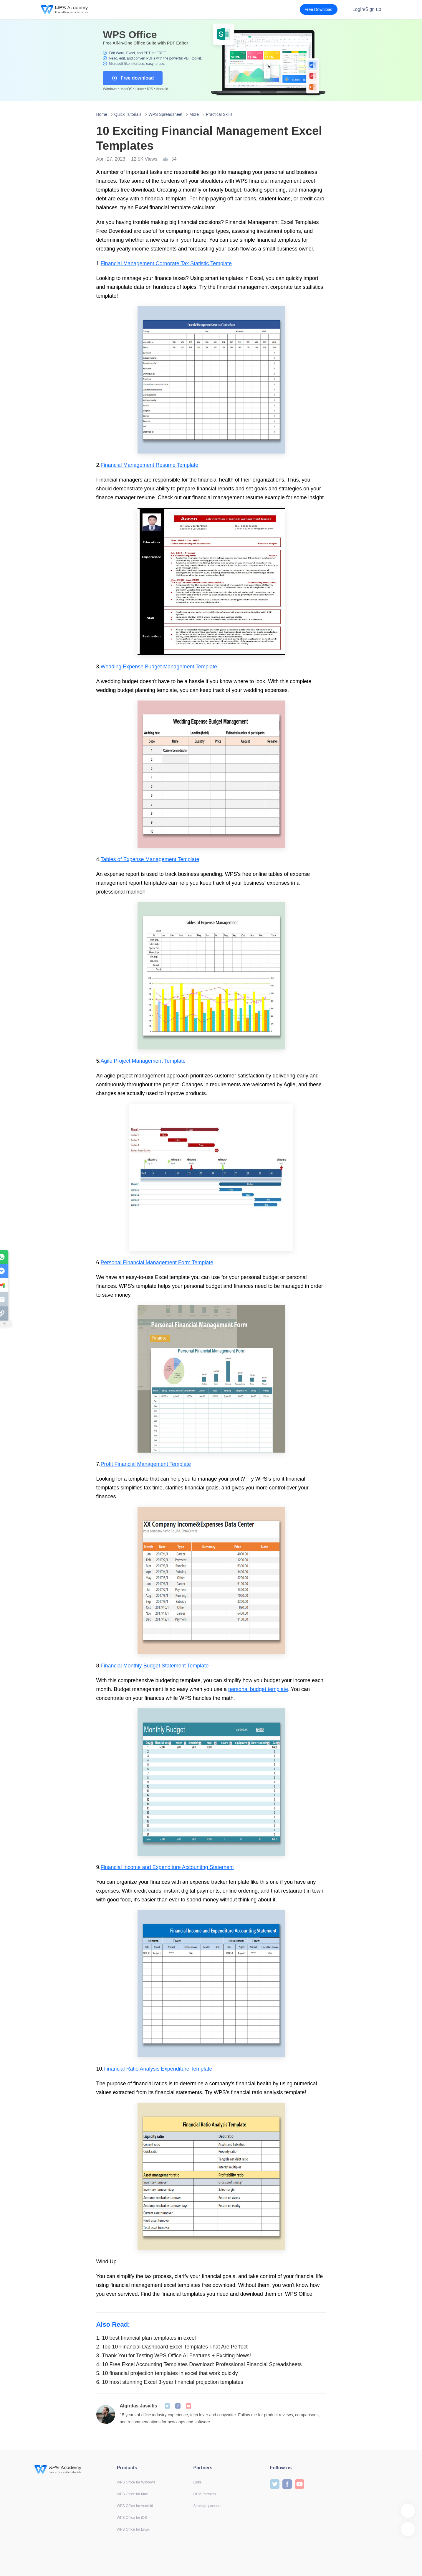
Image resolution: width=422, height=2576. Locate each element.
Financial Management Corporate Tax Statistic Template (166, 263)
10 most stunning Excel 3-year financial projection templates (169, 2382)
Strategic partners (207, 2506)
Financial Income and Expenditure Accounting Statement (167, 1867)
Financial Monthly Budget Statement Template (155, 1666)
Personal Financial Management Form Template (157, 1262)
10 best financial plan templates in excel (146, 2338)
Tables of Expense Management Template (150, 859)
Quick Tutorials (128, 114)
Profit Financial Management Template (146, 1464)
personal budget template (258, 1689)
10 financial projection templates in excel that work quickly (167, 2373)
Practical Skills (219, 114)
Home (101, 114)
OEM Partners (204, 2494)
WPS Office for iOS (132, 2518)
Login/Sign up (367, 9)
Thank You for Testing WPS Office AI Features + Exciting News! (173, 2356)
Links (197, 2482)
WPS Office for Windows (136, 2482)
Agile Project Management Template (143, 1061)
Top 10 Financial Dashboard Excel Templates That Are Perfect (172, 2347)
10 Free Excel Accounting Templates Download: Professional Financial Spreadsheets (199, 2364)
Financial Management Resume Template (149, 465)
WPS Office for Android (135, 2506)
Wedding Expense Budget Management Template (159, 667)
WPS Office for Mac (132, 2494)
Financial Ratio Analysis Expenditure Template (158, 2069)
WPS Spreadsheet (165, 114)
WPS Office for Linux (133, 2529)
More (194, 114)
